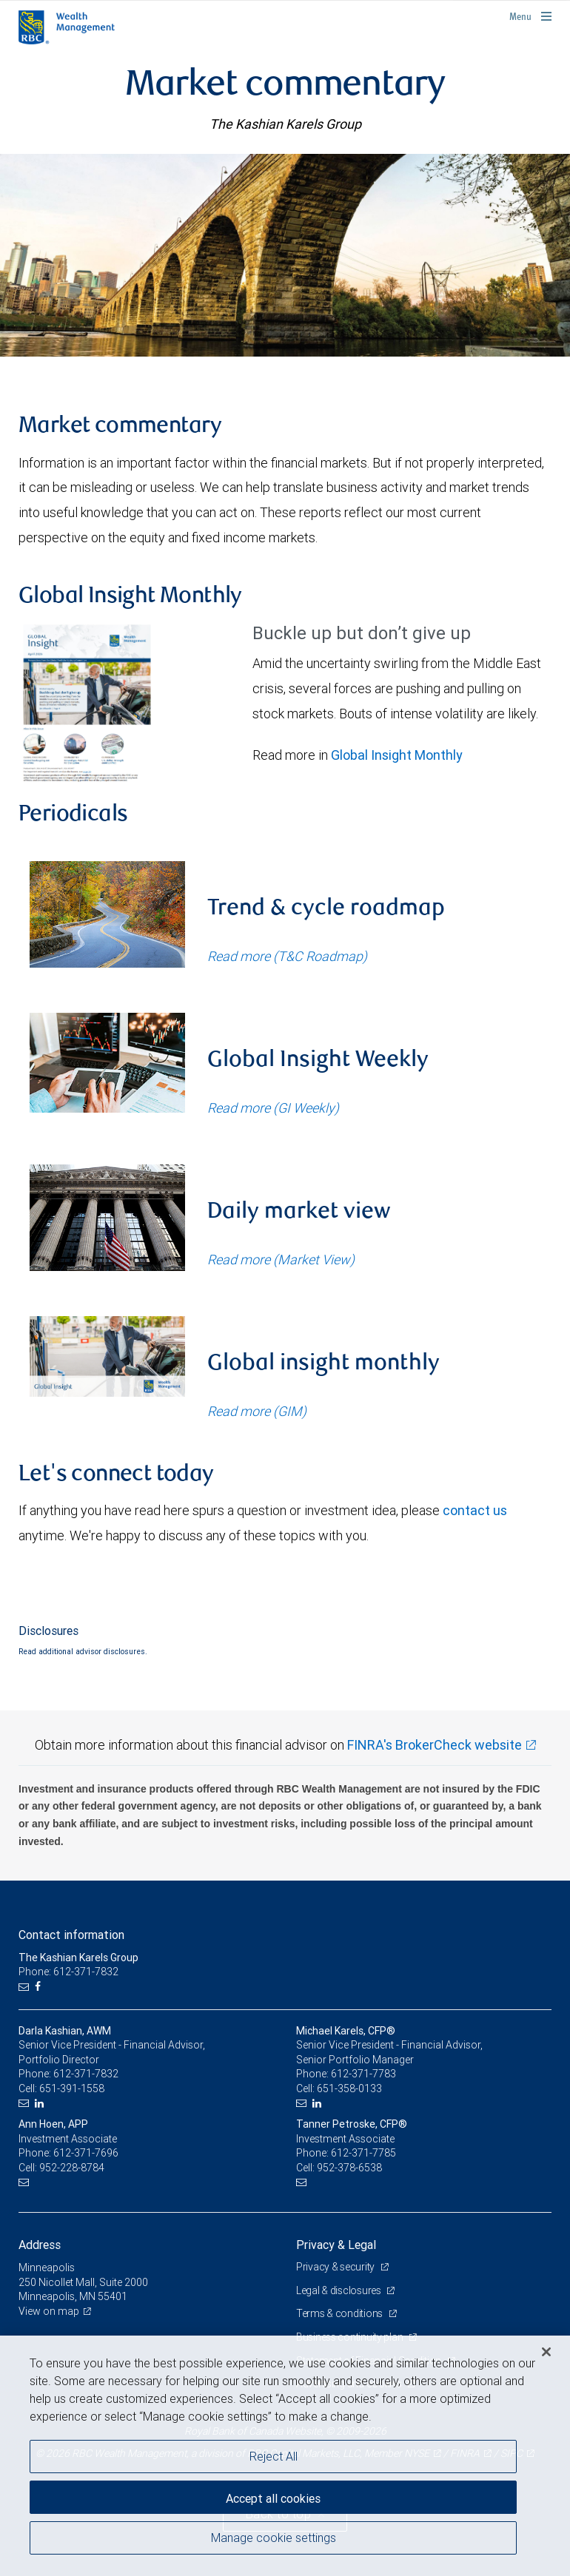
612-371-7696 (85, 2152)
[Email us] (26, 1987)
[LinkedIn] (41, 2104)
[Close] (546, 2352)
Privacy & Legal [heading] (336, 2244)
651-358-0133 (349, 2088)
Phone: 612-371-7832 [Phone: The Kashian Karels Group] (68, 1971)
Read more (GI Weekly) (273, 1107)
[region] (285, 2456)
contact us (475, 1510)
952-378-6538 (349, 2167)
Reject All (273, 2456)
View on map (49, 2311)
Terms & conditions (340, 2313)
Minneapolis (47, 2267)
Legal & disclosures (339, 2290)
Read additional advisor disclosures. (83, 1651)
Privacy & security (336, 2266)
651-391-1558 (71, 2088)
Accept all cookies (273, 2498)
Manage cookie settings (273, 2537)
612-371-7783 (363, 2073)
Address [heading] (40, 2244)
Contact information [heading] (71, 1934)
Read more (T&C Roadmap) (287, 956)
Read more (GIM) (256, 1411)
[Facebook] (39, 1987)
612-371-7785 (363, 2152)
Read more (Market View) (281, 1259)
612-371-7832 (85, 2073)
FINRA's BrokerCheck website (434, 1744)
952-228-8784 (71, 2167)
